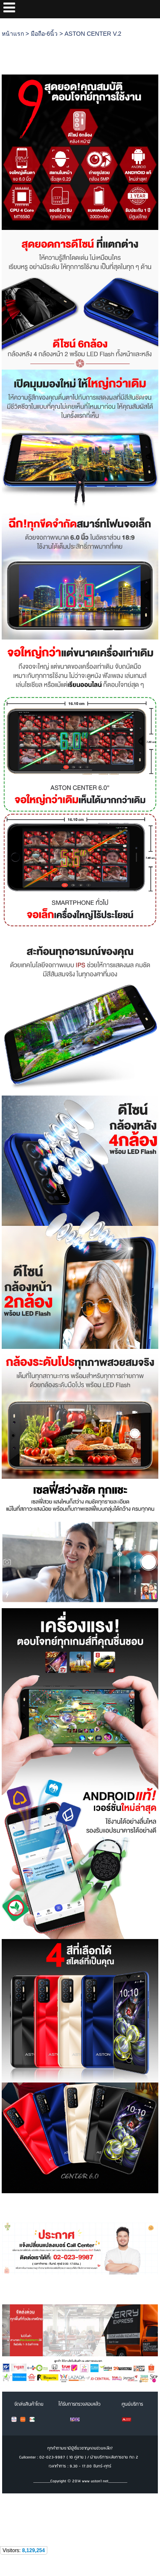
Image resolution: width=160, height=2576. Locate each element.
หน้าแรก (13, 33)
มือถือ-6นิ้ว (44, 33)
